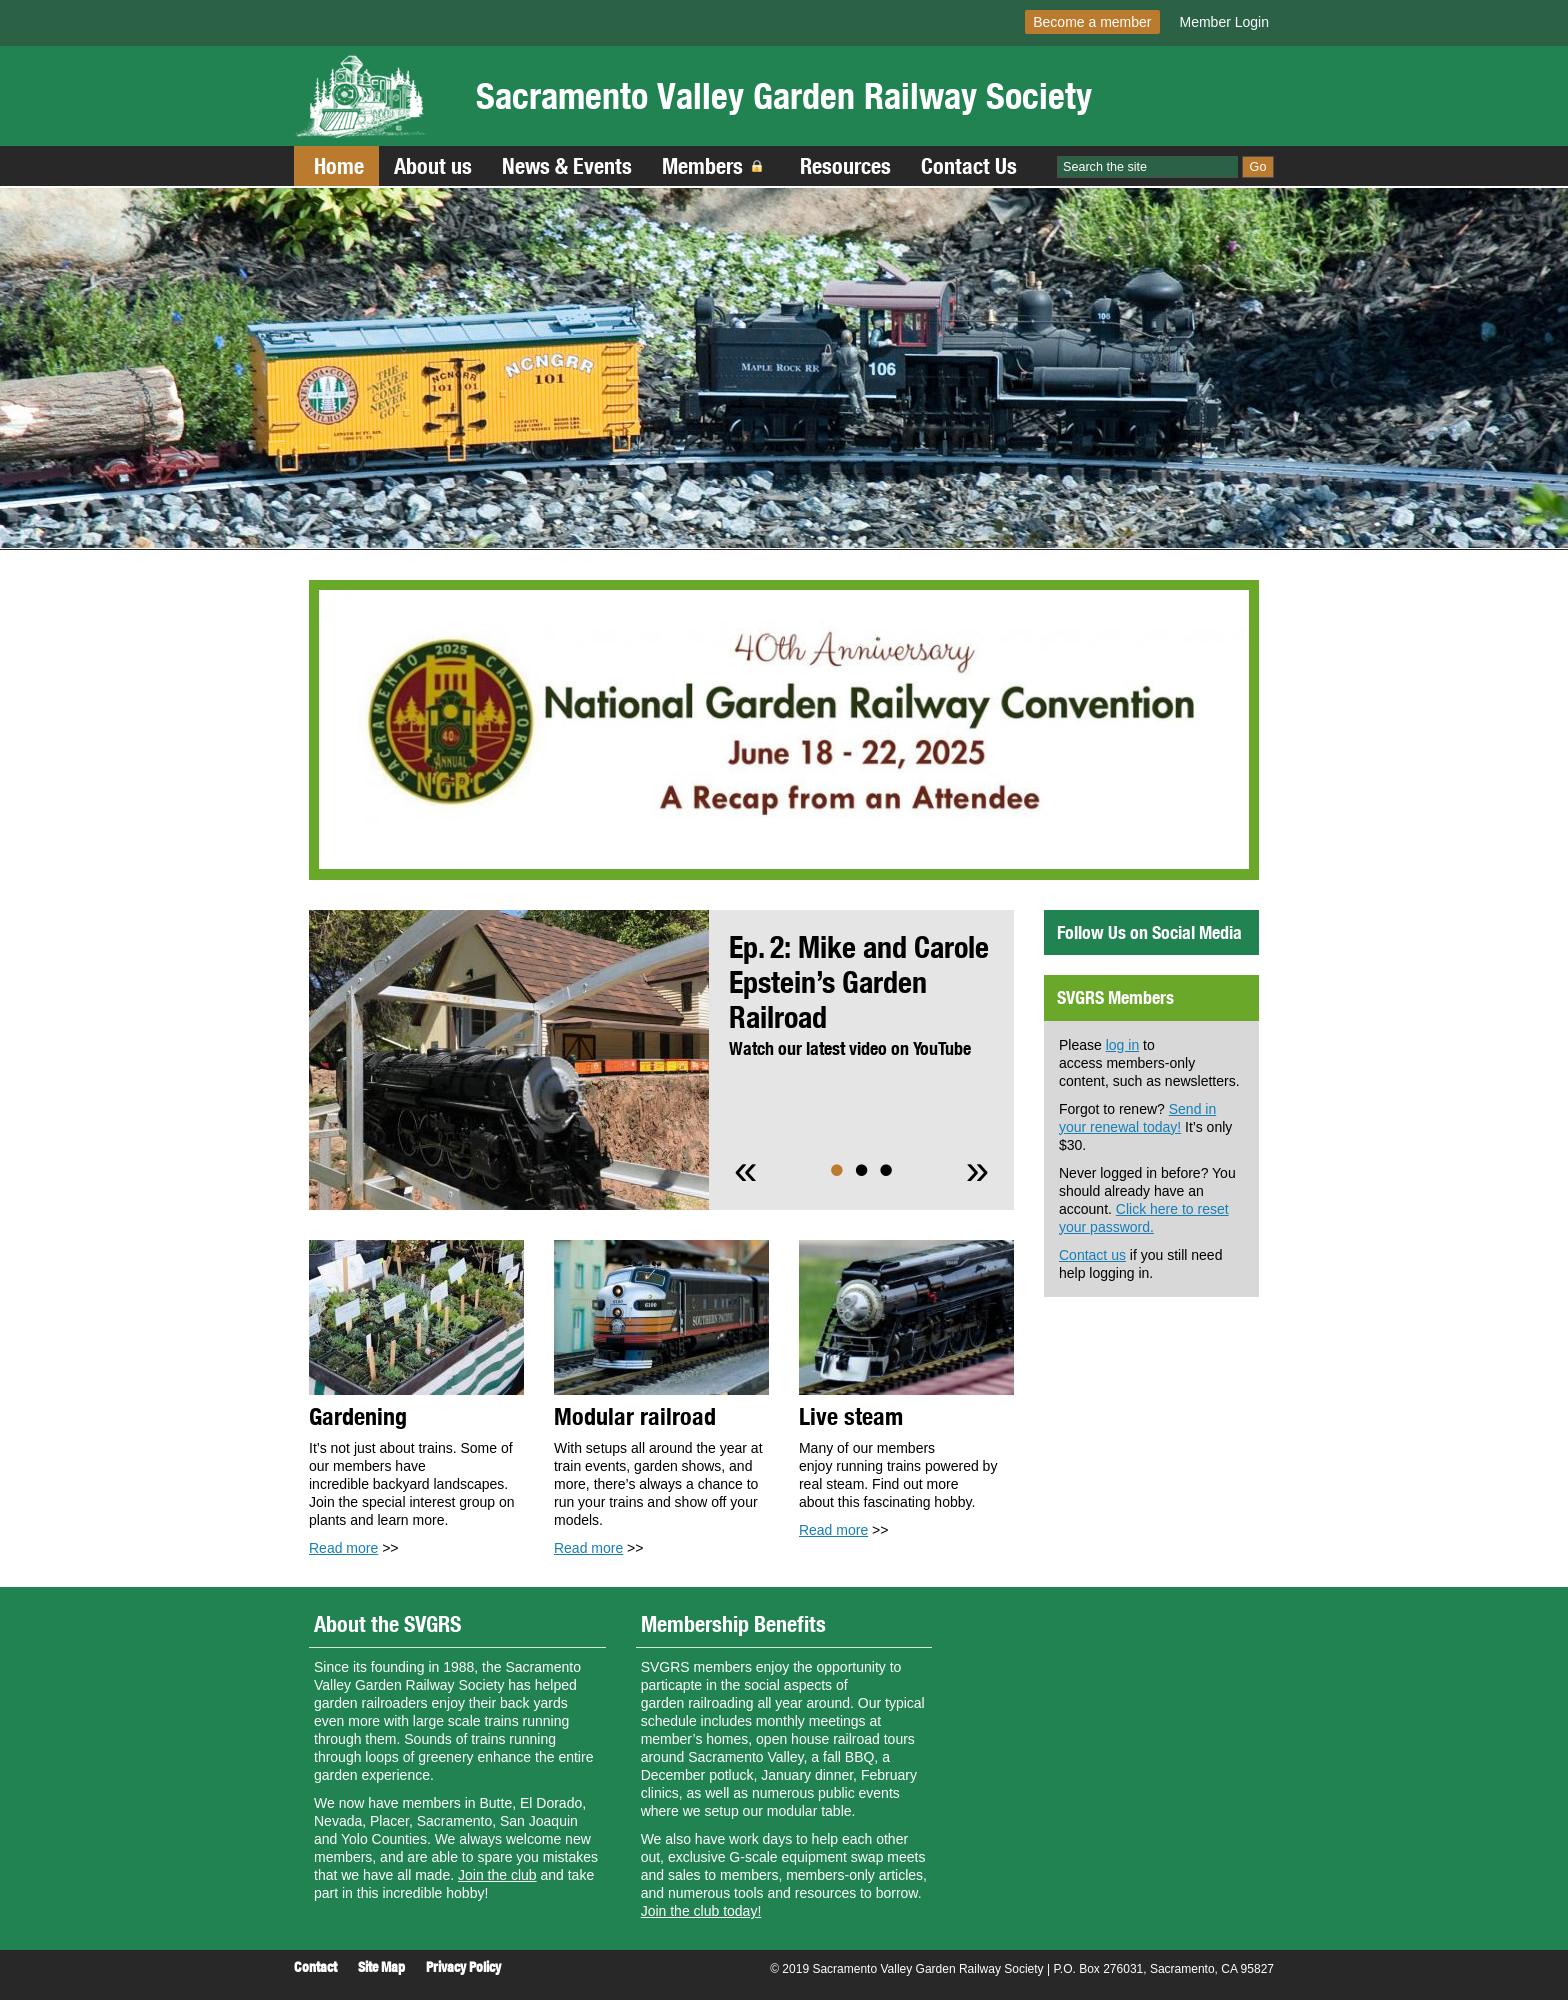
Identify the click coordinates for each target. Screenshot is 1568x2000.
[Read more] (784, 729)
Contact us (1092, 1255)
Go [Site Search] (1258, 167)
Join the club (497, 1875)
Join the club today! (701, 1911)
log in (1122, 1045)
